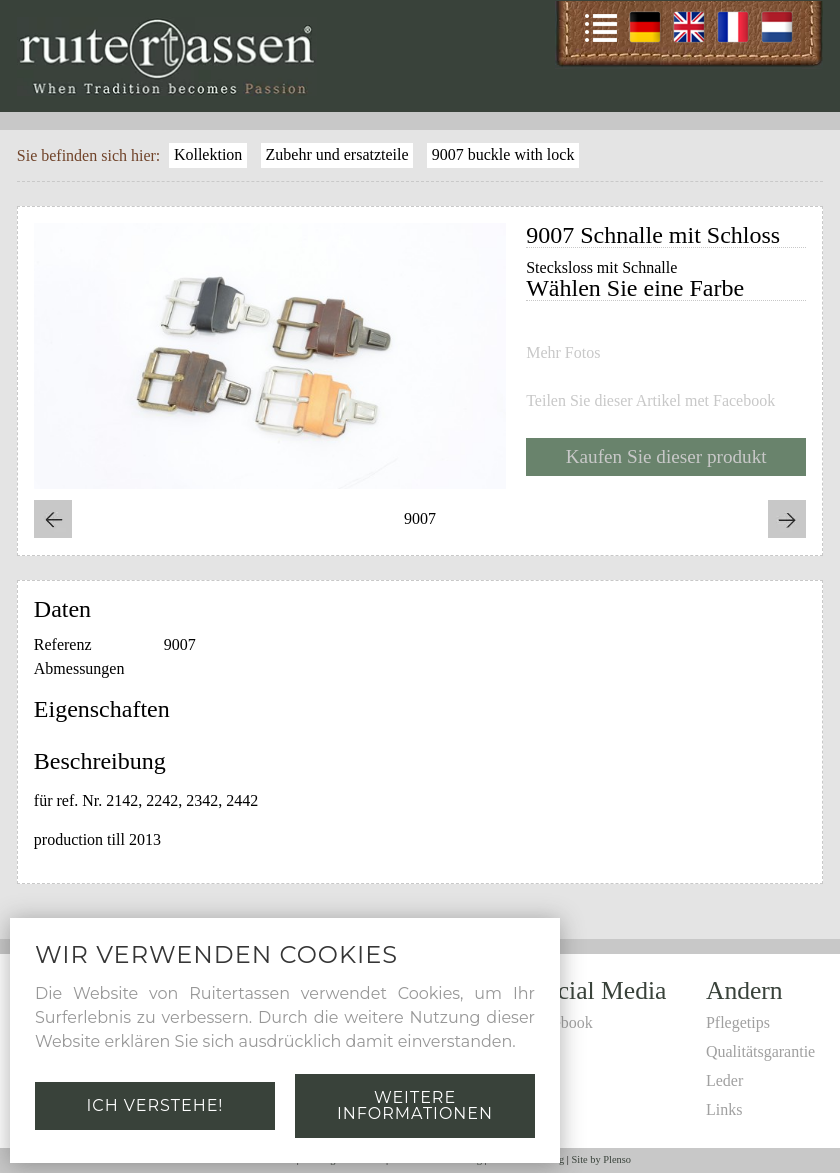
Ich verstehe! (154, 1105)
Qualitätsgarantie (760, 1051)
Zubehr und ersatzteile (337, 154)
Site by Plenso (601, 1159)
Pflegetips (738, 1022)
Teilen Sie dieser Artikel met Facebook (650, 401)
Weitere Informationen (415, 1105)
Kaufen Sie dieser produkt (666, 456)
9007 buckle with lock (503, 154)
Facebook (562, 1022)
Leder (724, 1080)
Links (724, 1109)
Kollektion (208, 154)
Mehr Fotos (563, 353)
